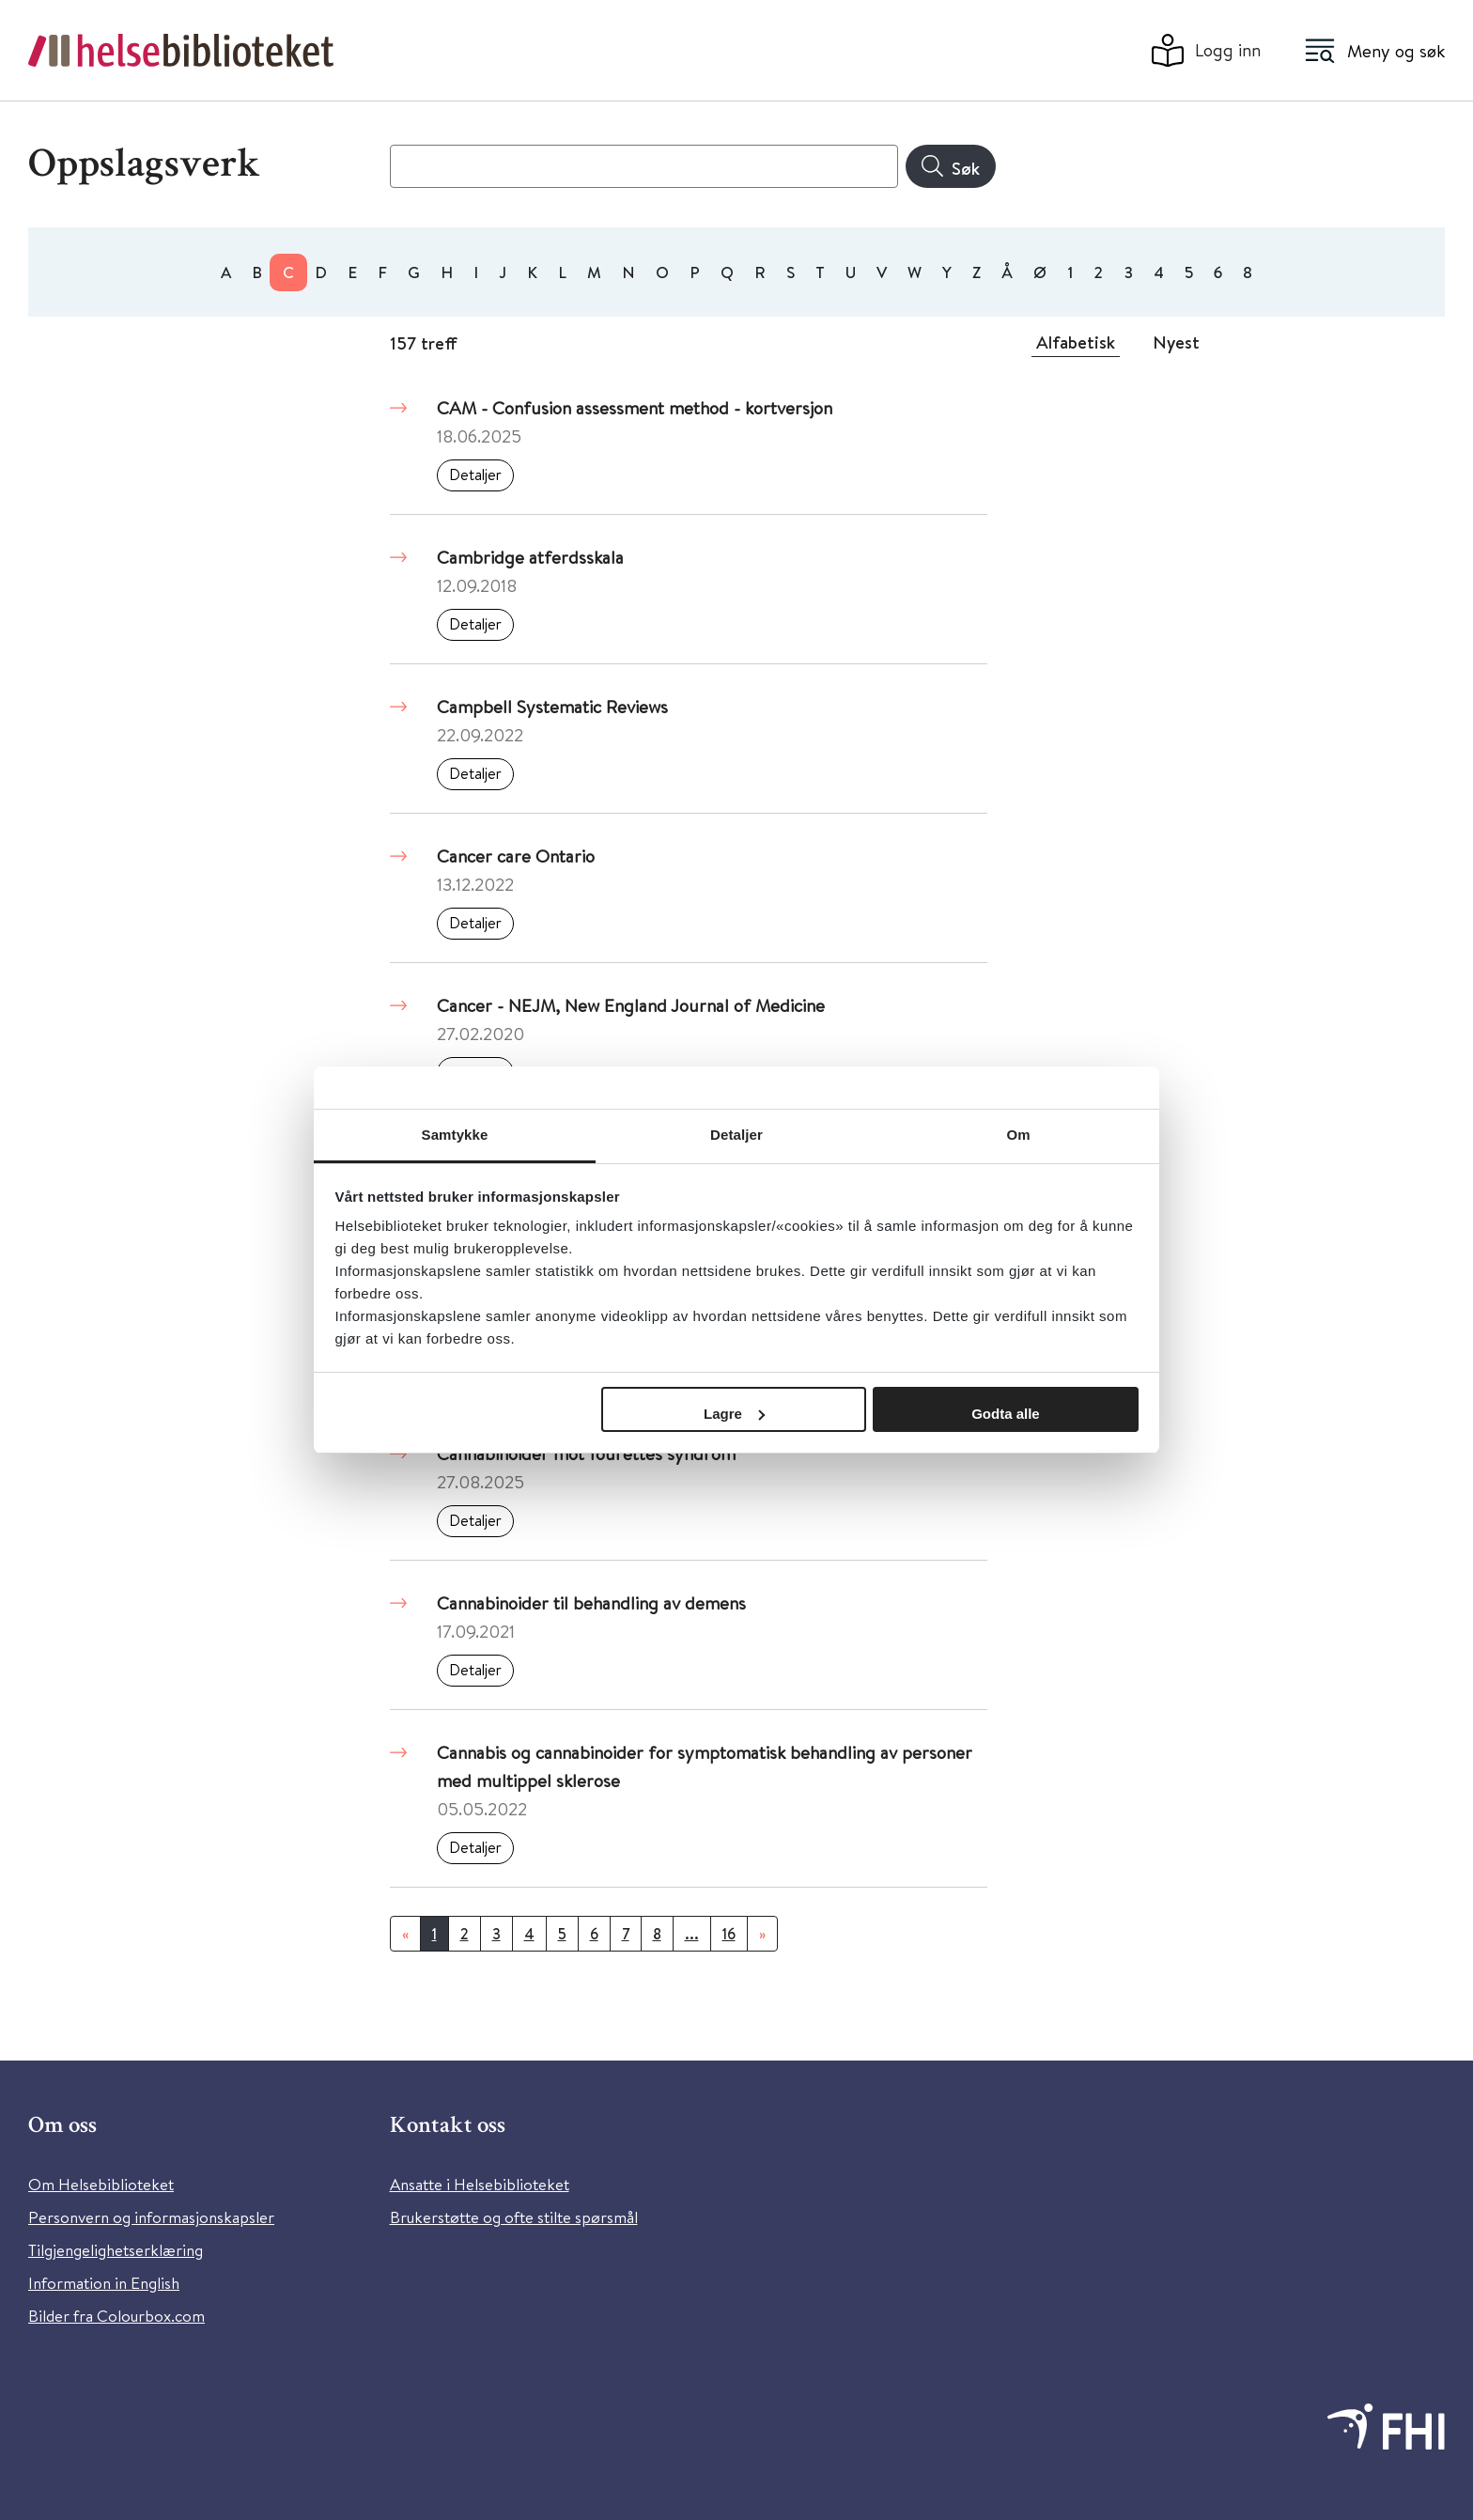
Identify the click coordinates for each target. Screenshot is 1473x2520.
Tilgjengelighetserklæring (115, 2250)
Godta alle (1005, 1414)
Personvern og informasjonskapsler (151, 2217)
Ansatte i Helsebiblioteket (479, 2184)
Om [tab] (1018, 1135)
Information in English (103, 2283)
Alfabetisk (1075, 342)
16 (729, 1933)
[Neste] (762, 1934)
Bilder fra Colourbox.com (116, 2315)
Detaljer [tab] (736, 1135)
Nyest (1176, 342)
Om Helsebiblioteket (101, 2184)
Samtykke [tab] (455, 1135)
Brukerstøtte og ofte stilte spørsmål (514, 2217)
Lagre (734, 1414)
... (692, 1933)
